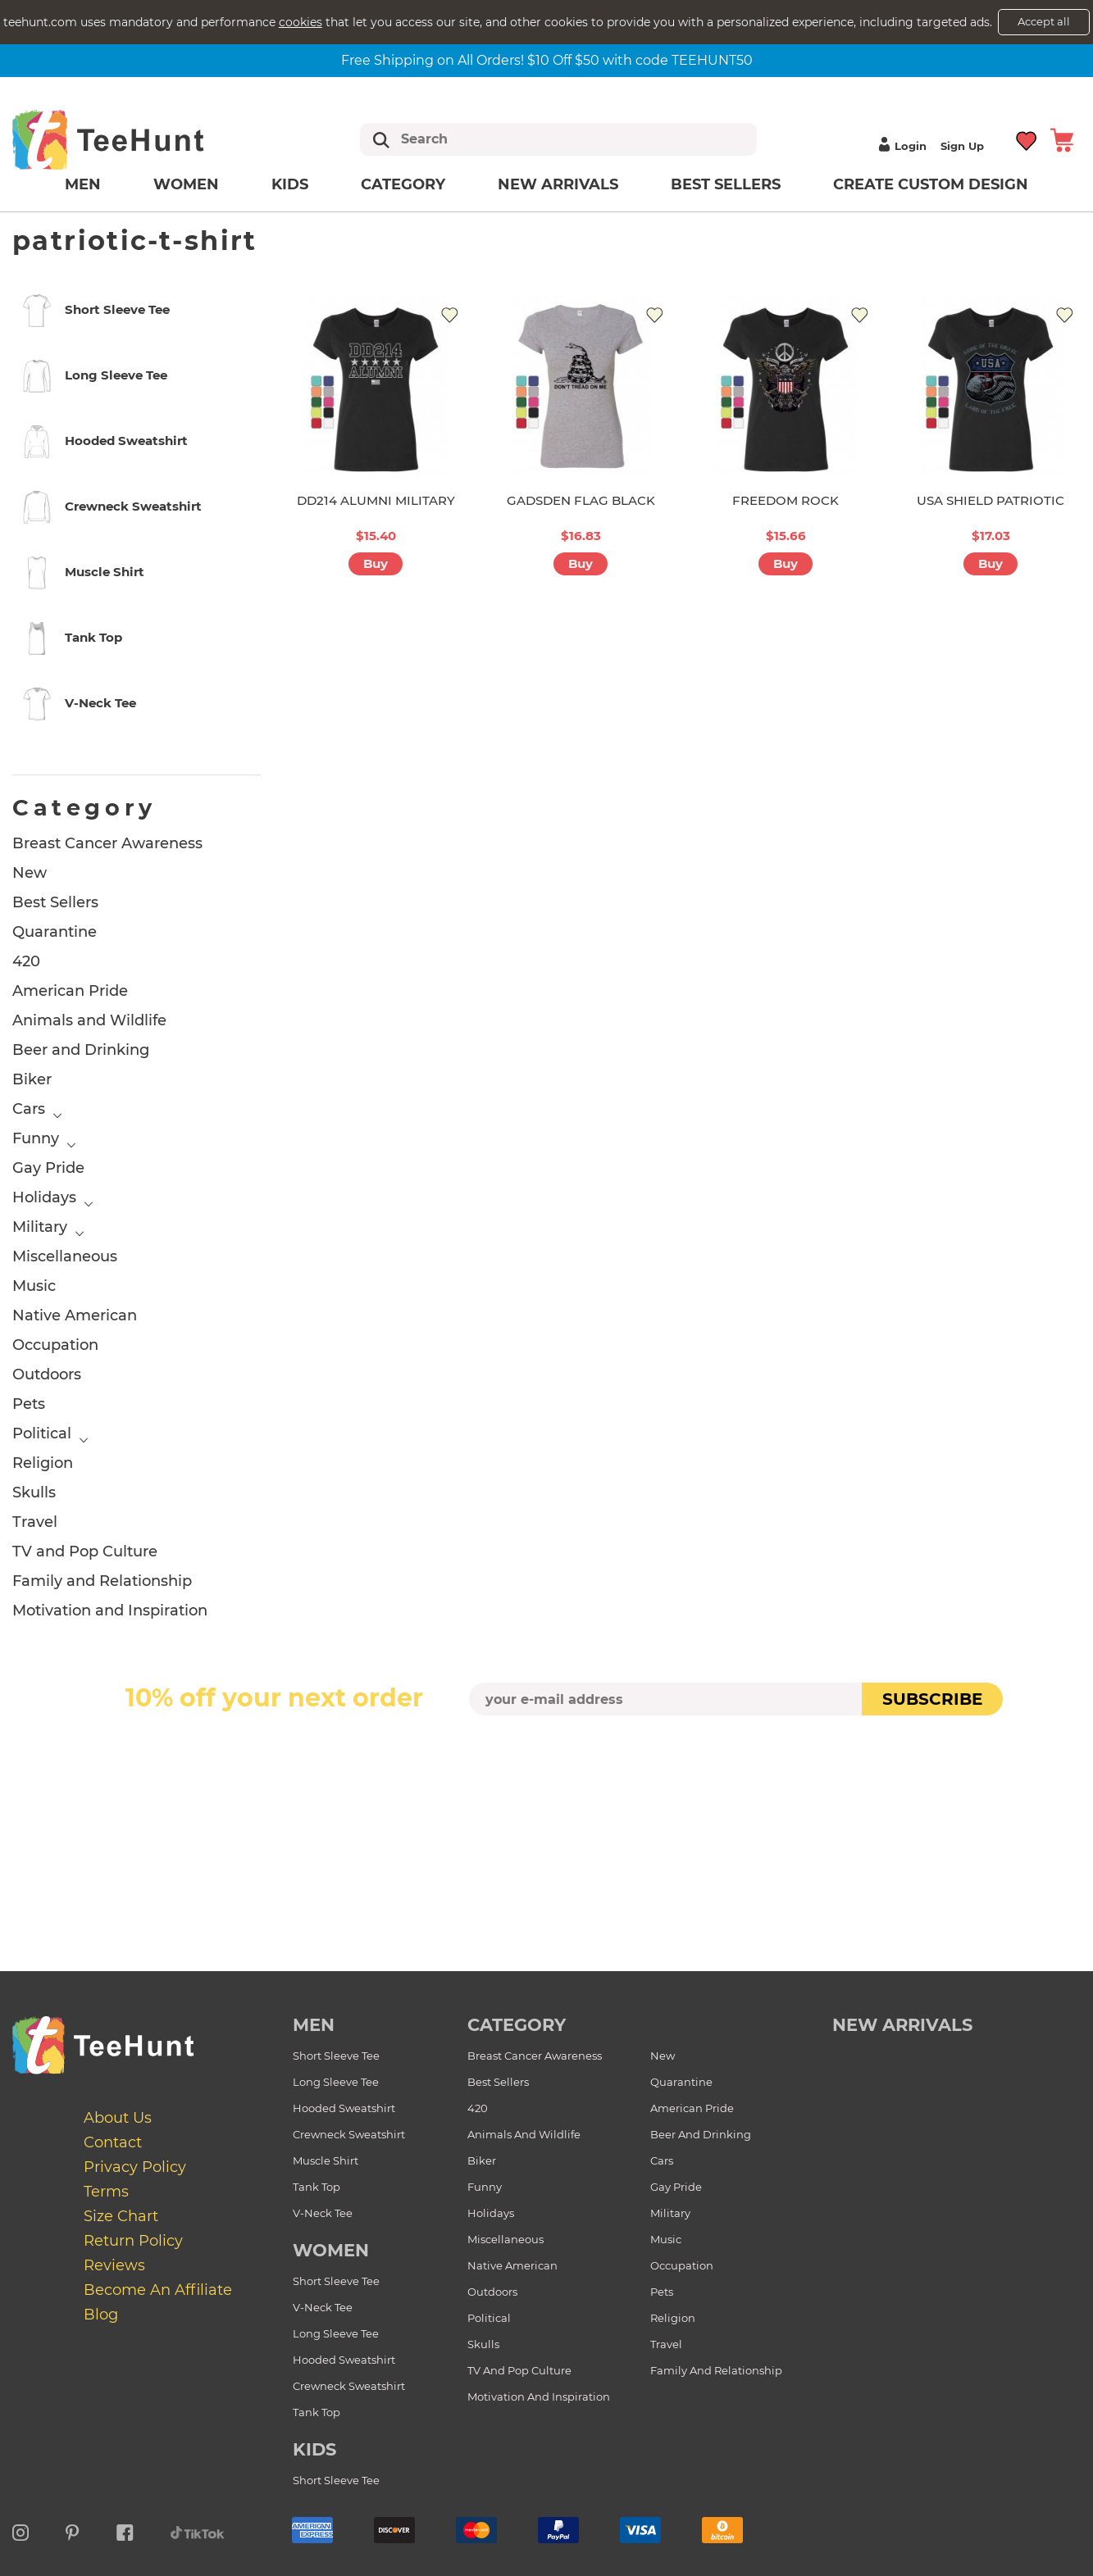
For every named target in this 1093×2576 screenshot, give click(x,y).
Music (34, 1286)
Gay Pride (48, 1168)
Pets (28, 1404)
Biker (32, 1079)
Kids (289, 184)
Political (41, 1433)
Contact (113, 2142)
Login (900, 145)
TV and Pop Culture (84, 1551)
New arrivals (558, 184)
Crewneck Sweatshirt (349, 2134)
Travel (34, 1522)
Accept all (1044, 21)
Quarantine (54, 932)
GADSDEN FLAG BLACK (581, 500)
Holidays (44, 1197)
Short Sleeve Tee (336, 2055)
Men (83, 184)
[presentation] (547, 1754)
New (29, 873)
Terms (106, 2192)
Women (186, 184)
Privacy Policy (135, 2167)
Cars (28, 1109)
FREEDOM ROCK (785, 500)
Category (403, 184)
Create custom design (930, 184)
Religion (42, 1463)
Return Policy (133, 2241)
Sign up (962, 145)
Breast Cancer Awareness (107, 843)
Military (39, 1227)
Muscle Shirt (325, 2160)
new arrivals (902, 2025)
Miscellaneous (64, 1256)
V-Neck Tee (323, 2212)
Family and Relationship (102, 1581)
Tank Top (316, 2186)
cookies (300, 22)
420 (26, 961)
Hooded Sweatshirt (344, 2108)
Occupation (55, 1345)
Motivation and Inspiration (109, 1610)
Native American (74, 1315)
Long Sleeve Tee (336, 2081)
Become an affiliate (158, 2290)
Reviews (114, 2265)
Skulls (34, 1492)
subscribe (932, 1699)
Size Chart (121, 2216)
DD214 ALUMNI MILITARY (376, 500)
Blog (101, 2315)
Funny (35, 1138)
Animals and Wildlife (89, 1020)
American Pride (70, 991)
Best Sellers (726, 184)
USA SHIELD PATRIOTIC (990, 500)
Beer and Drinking (80, 1050)
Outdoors (46, 1374)
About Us (118, 2118)
